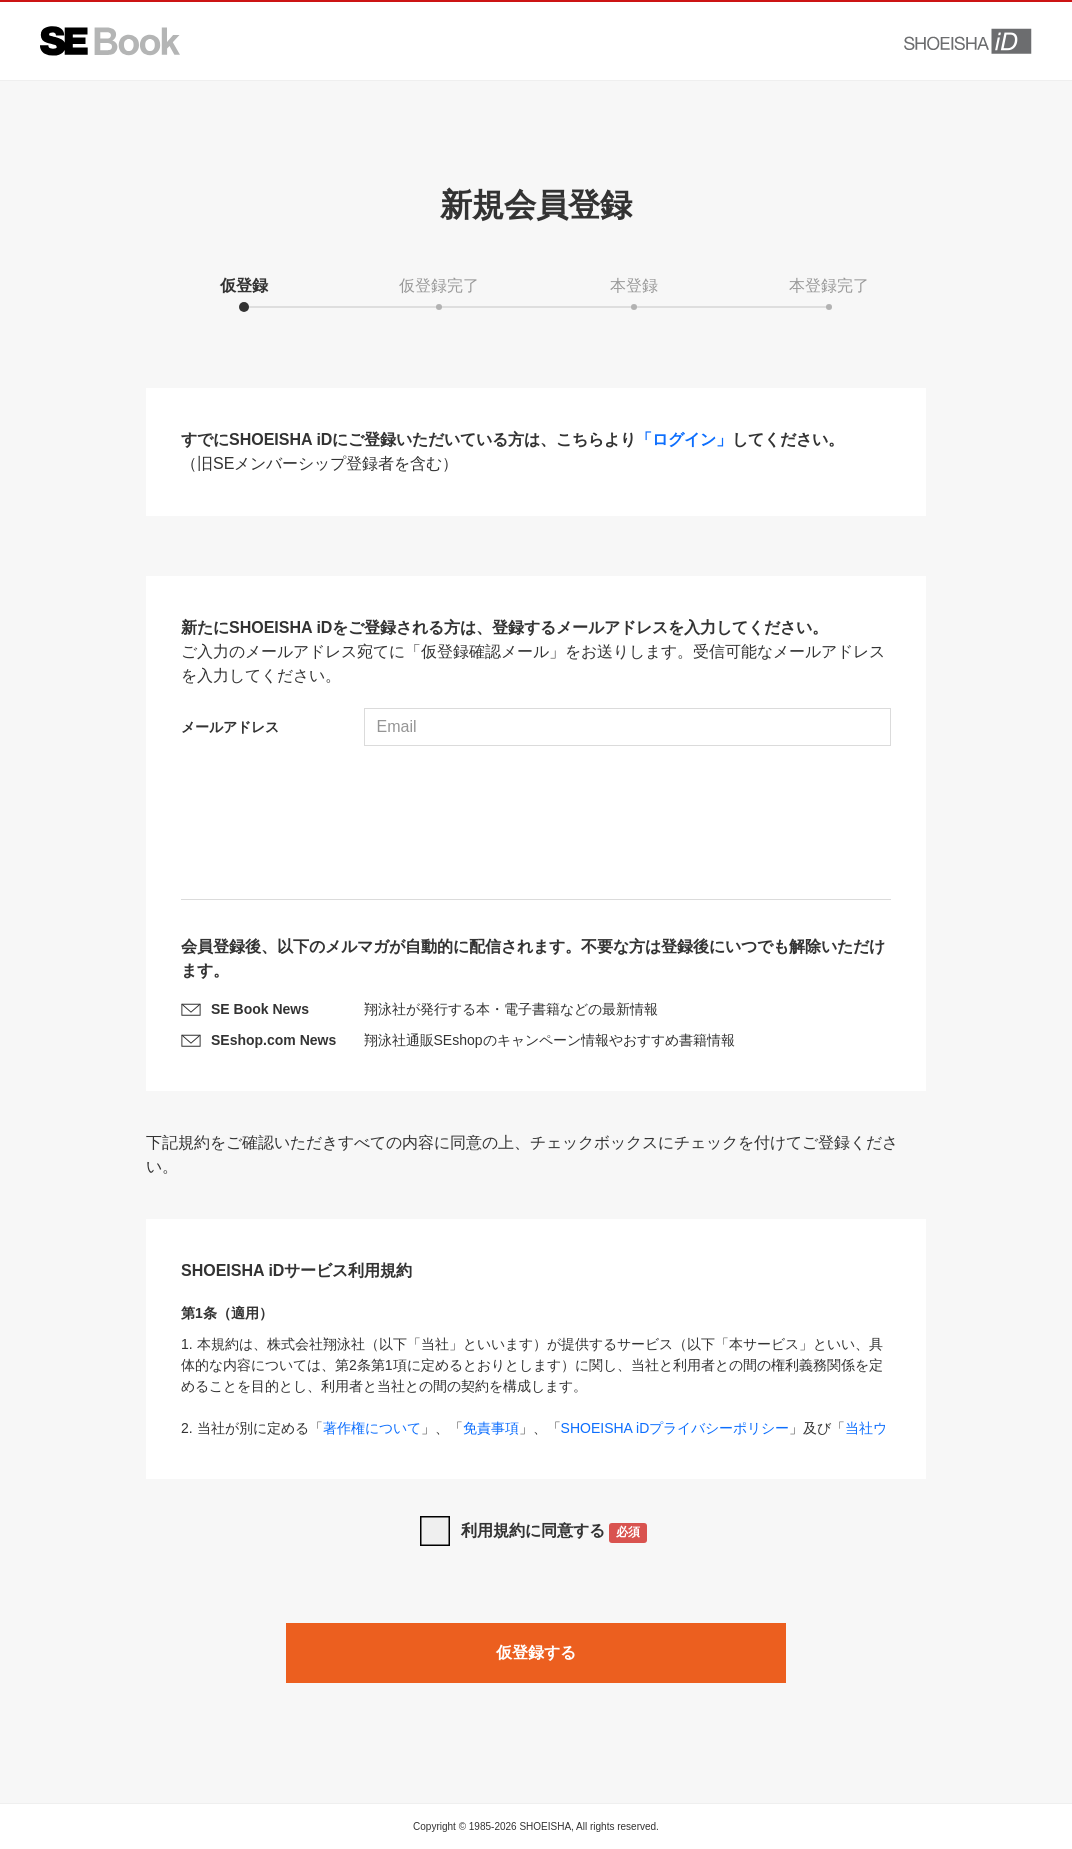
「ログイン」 (684, 439)
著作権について (372, 1428)
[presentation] (536, 825)
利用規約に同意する (554, 1532)
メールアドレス (230, 727)
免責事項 (491, 1428)
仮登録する (536, 1652)
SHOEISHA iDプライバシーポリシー (675, 1428)
